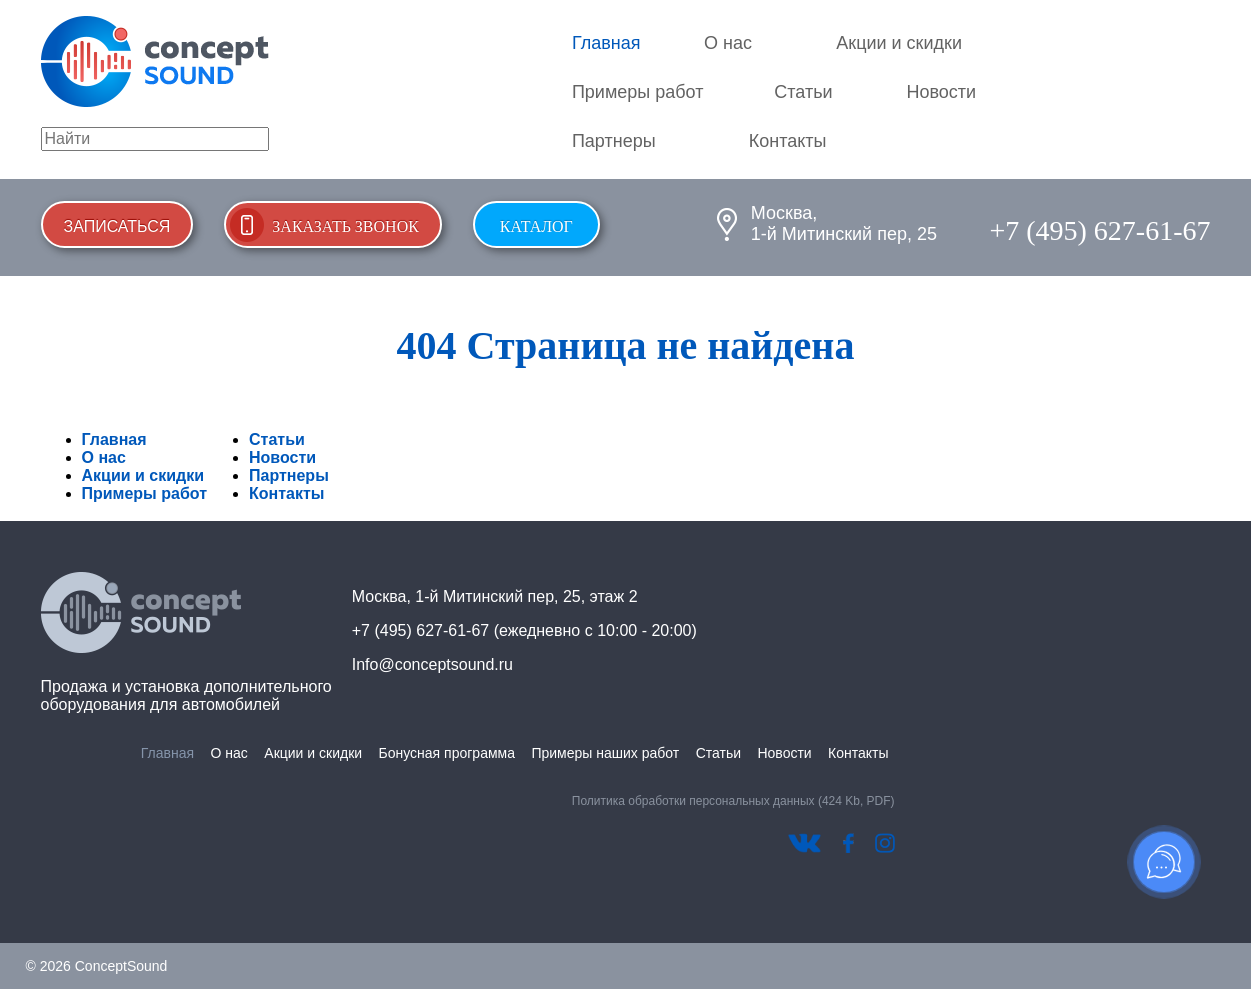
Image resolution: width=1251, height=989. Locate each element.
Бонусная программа (447, 753)
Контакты (788, 141)
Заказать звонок (345, 226)
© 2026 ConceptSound (97, 966)
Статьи (803, 92)
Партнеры (614, 141)
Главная (606, 43)
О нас (728, 43)
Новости (941, 92)
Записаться (117, 226)
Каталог (536, 226)
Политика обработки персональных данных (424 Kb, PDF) (733, 801)
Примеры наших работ (605, 753)
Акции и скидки (899, 43)
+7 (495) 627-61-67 (1099, 230)
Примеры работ (638, 92)
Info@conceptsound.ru (432, 664)
